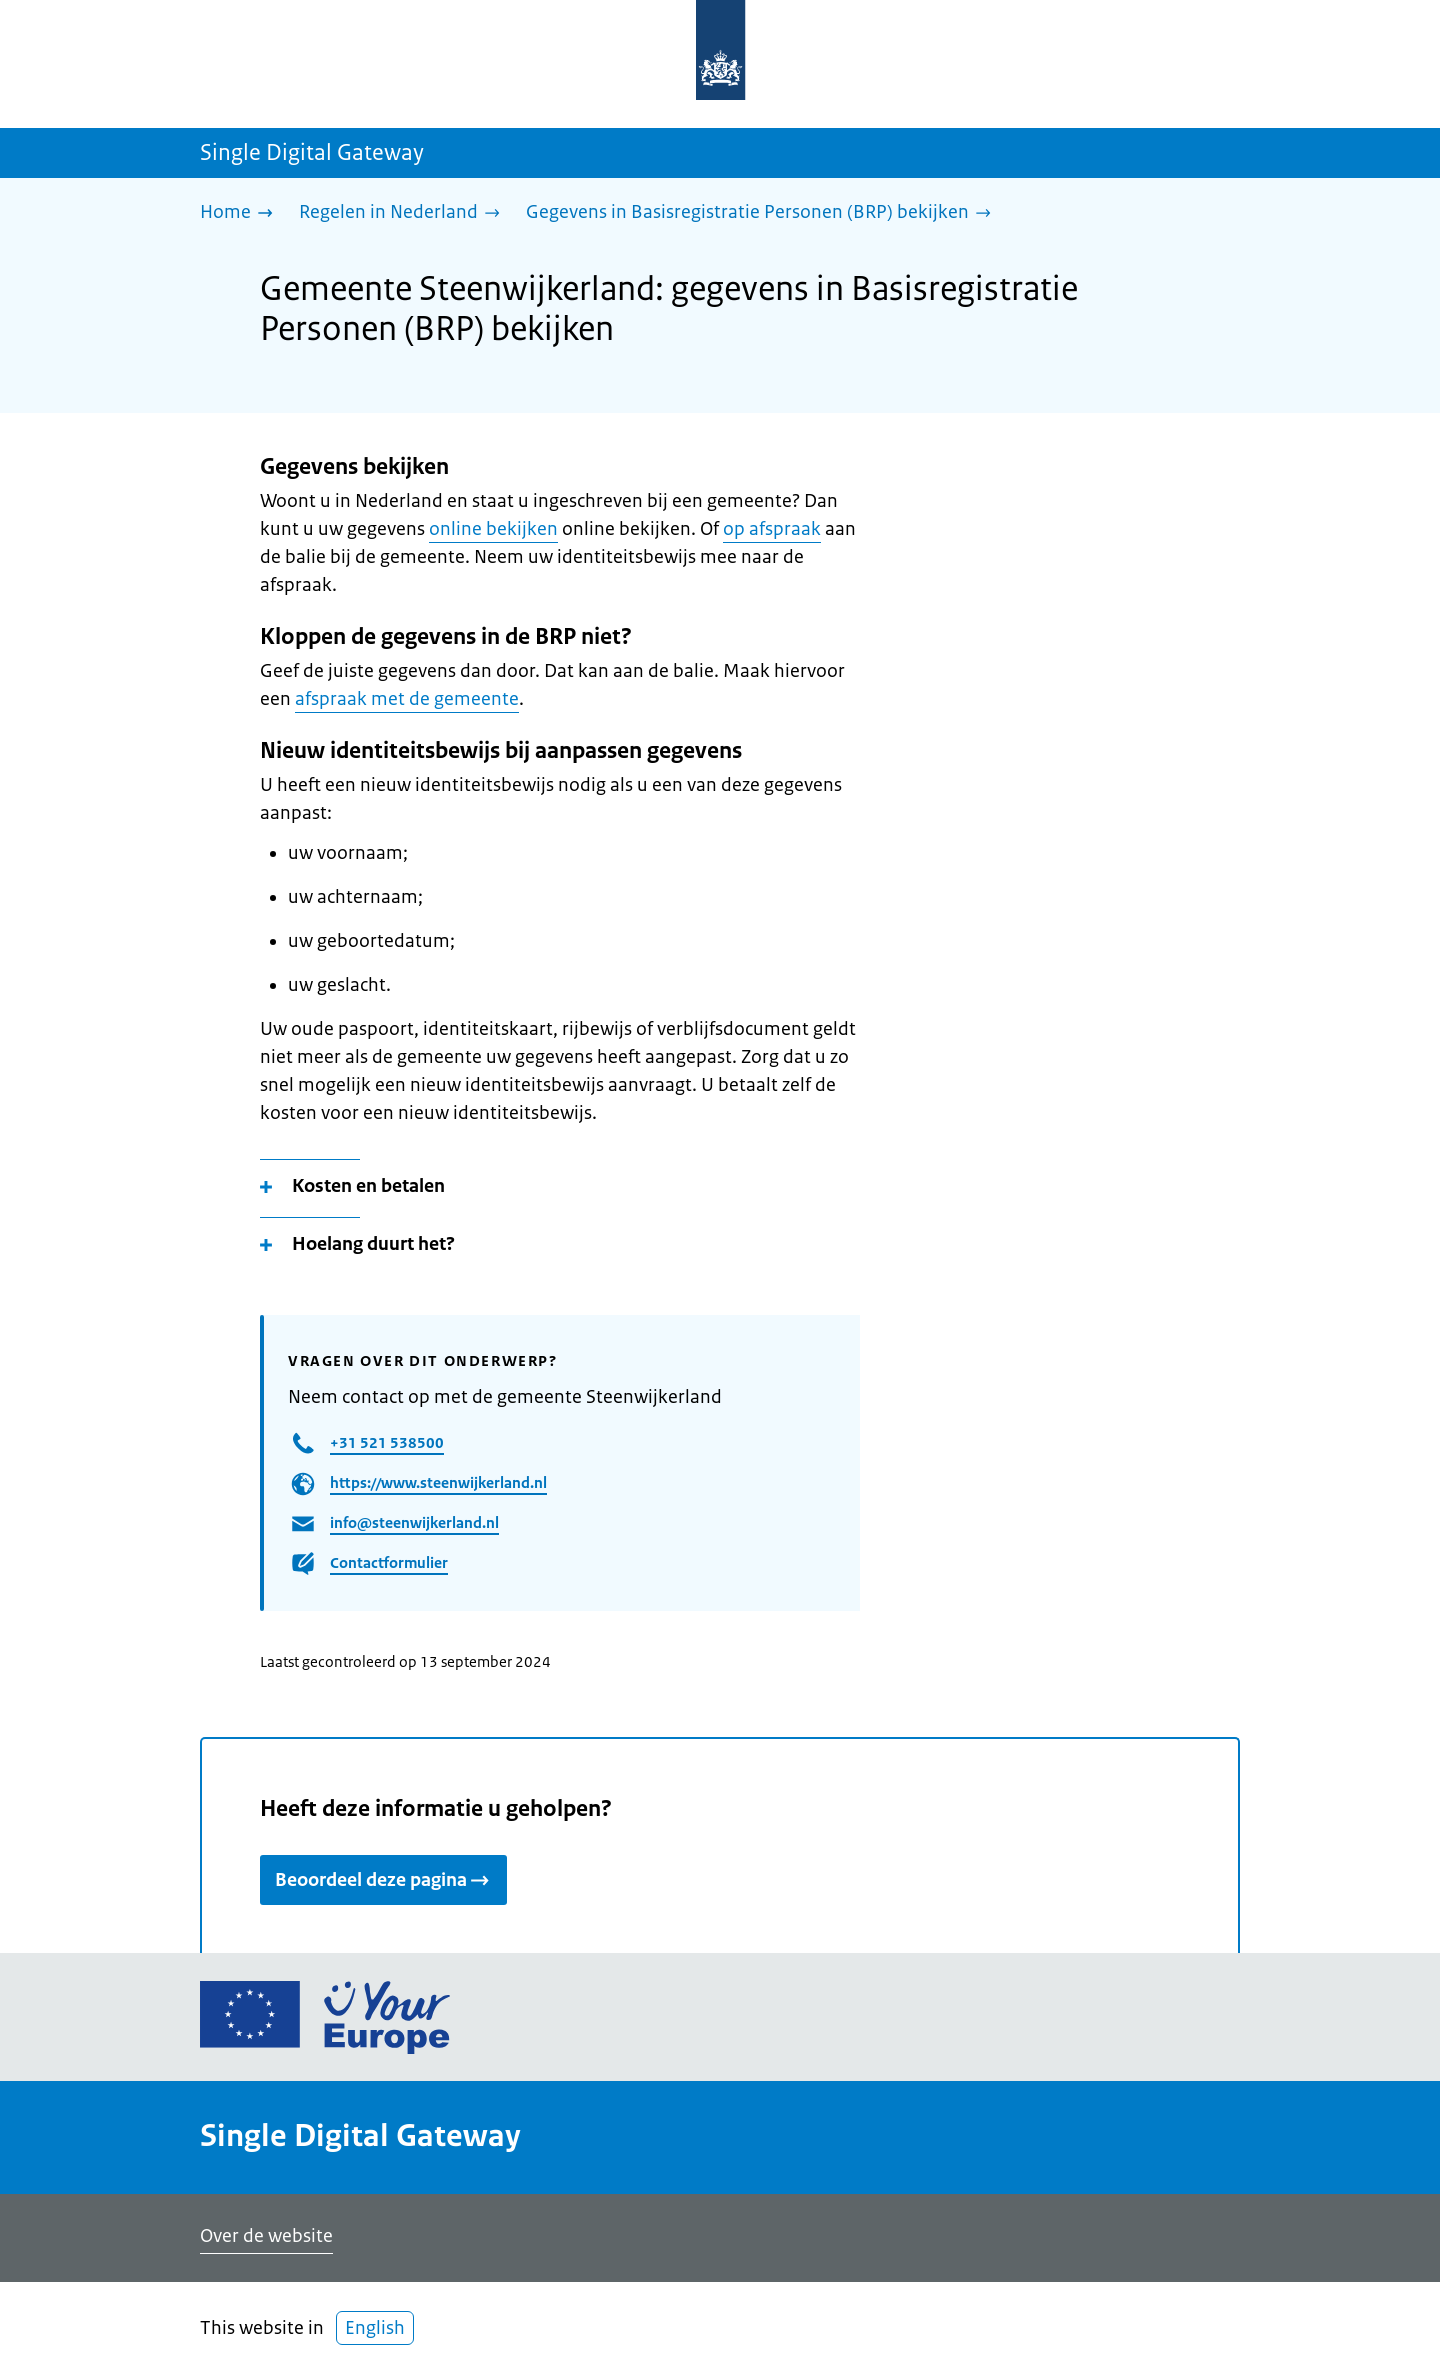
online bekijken (493, 529)
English (375, 2328)
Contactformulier (389, 1562)
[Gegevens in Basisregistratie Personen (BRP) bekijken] (763, 213)
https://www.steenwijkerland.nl (438, 1482)
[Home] (241, 213)
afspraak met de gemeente (407, 699)
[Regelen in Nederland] (404, 213)
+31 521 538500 (387, 1442)
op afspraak (772, 529)
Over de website (266, 2236)
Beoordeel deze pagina (383, 1880)
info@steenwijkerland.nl (414, 1522)
